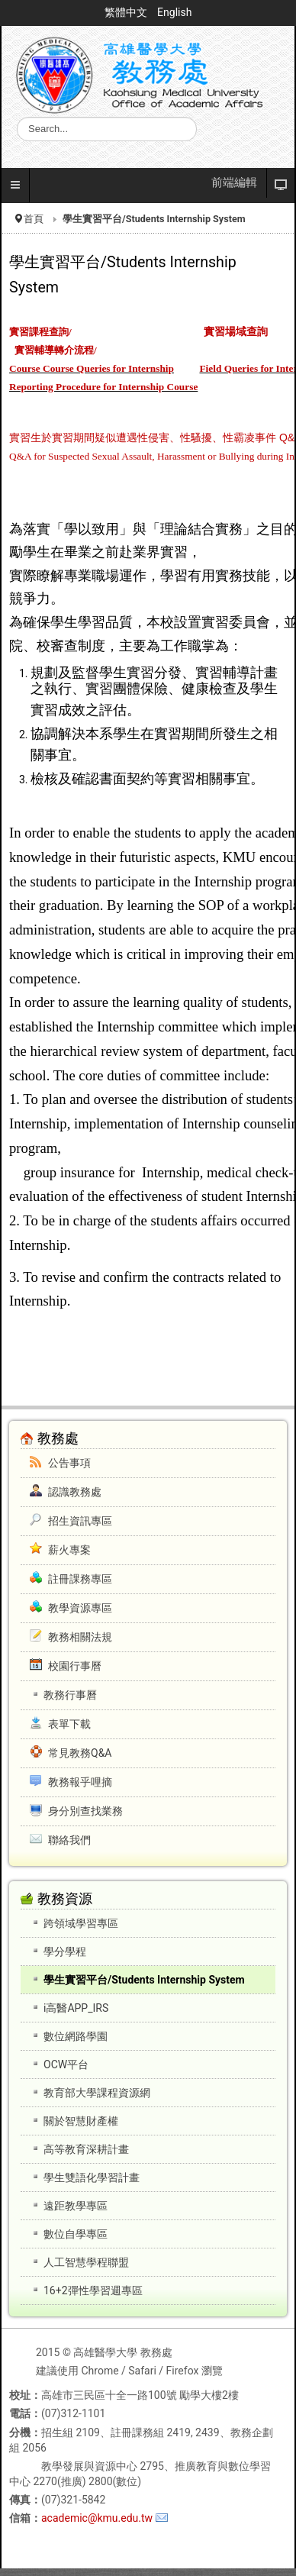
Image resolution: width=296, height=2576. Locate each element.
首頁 (33, 218)
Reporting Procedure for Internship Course (103, 386)
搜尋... (17, 117)
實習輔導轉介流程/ (55, 350)
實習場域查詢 (236, 331)
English (174, 12)
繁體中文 (127, 12)
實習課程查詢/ (40, 331)
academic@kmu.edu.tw (97, 2518)
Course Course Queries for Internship (91, 368)
